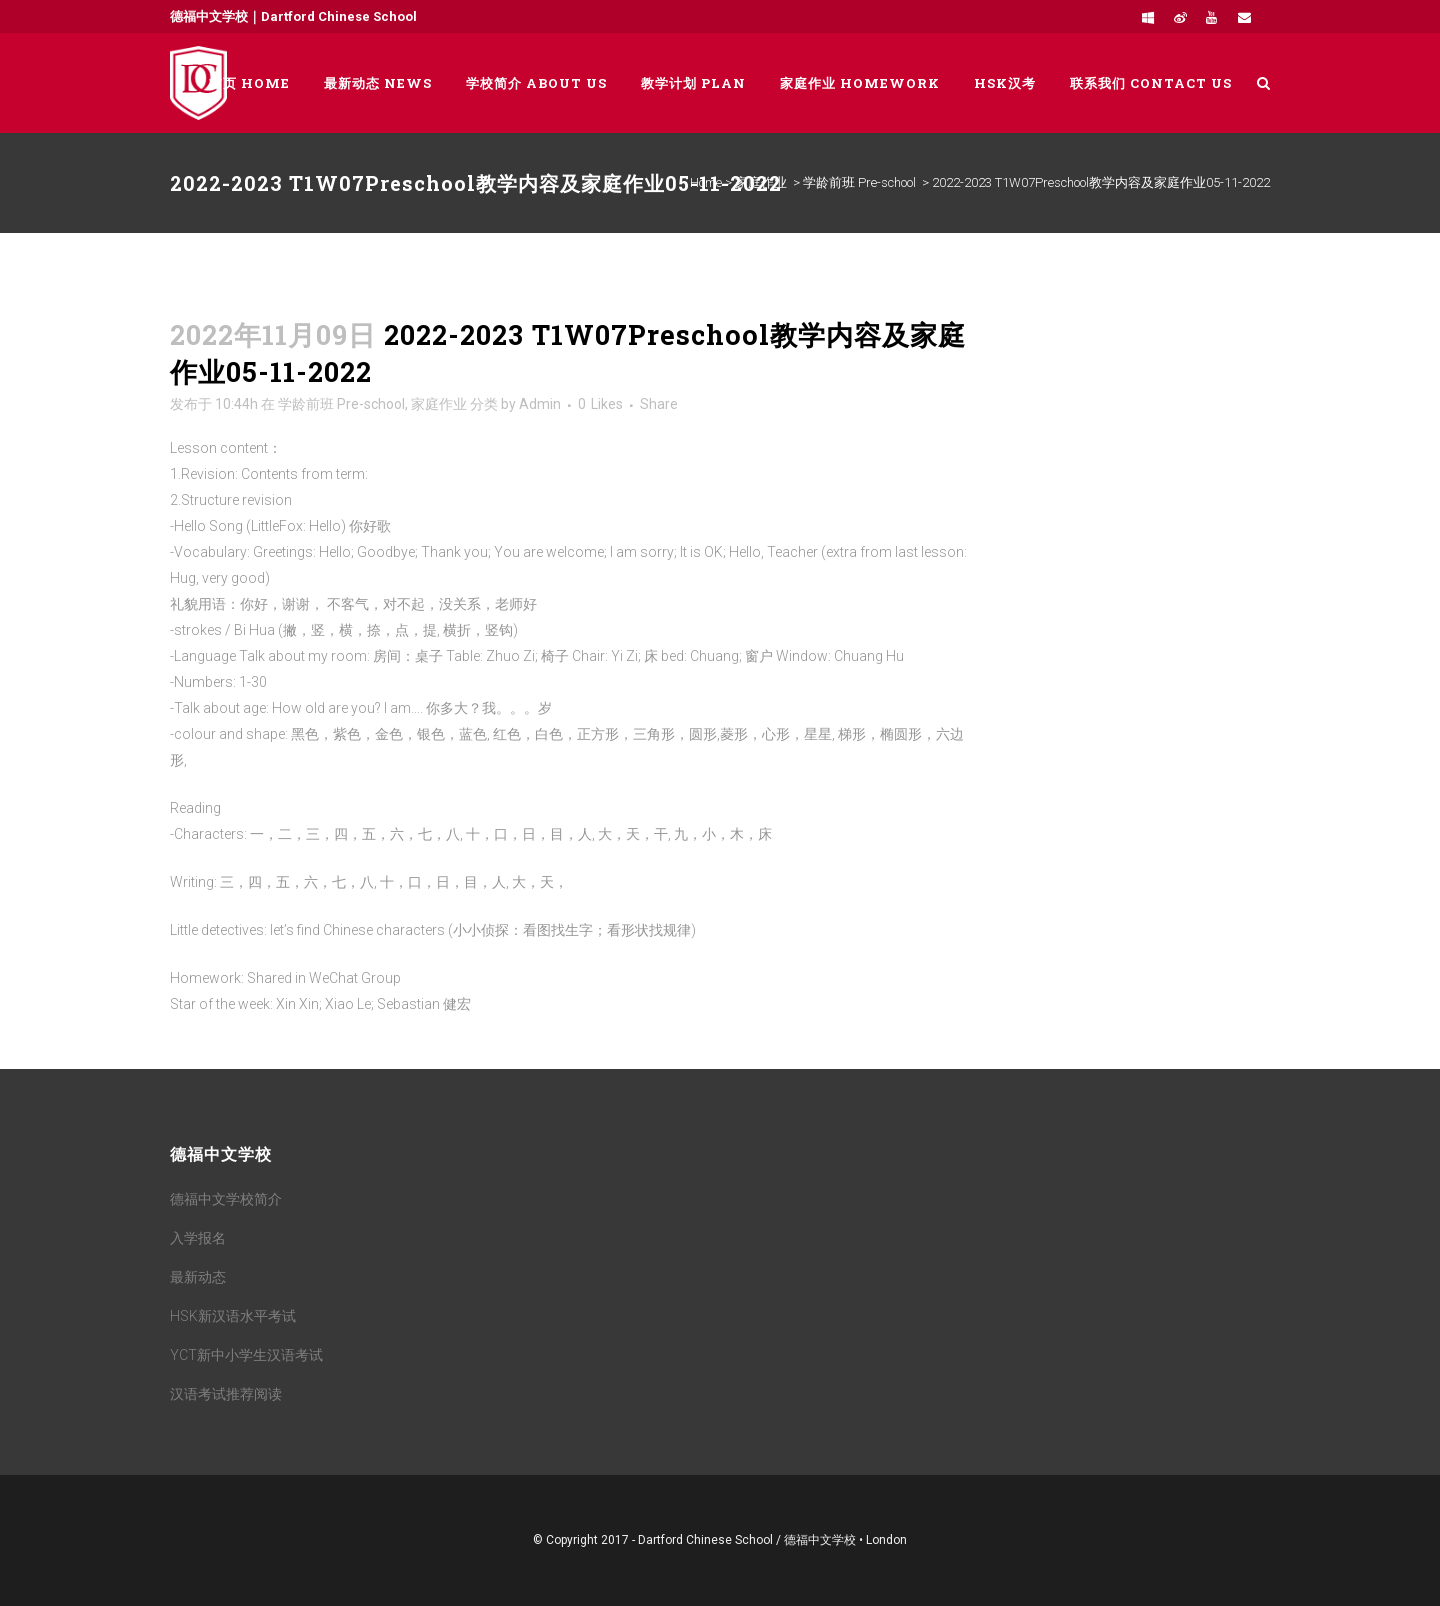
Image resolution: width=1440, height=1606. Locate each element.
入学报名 (198, 1238)
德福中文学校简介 (226, 1199)
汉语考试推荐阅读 (226, 1394)
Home (706, 182)
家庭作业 (761, 182)
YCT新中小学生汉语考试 (246, 1355)
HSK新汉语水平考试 (233, 1316)
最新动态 (198, 1277)
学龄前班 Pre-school (859, 182)
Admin (540, 404)
